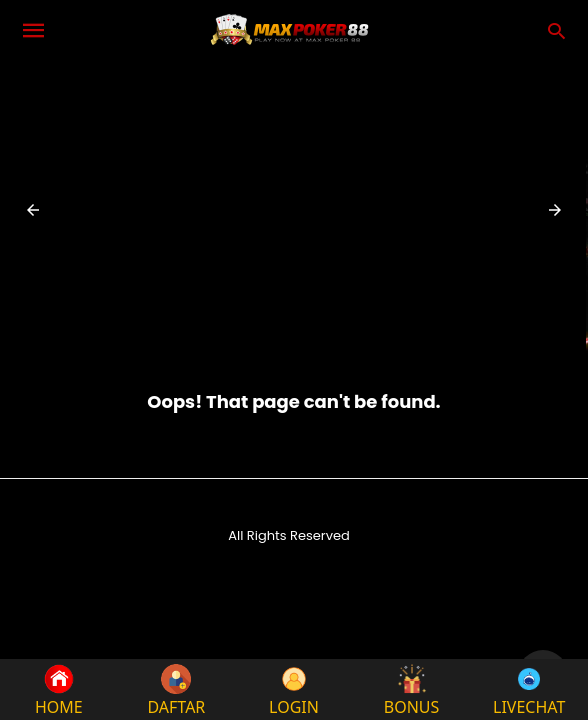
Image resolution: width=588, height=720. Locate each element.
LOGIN (294, 689)
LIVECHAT (529, 689)
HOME (59, 689)
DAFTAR (176, 689)
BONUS (412, 689)
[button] (33, 210)
